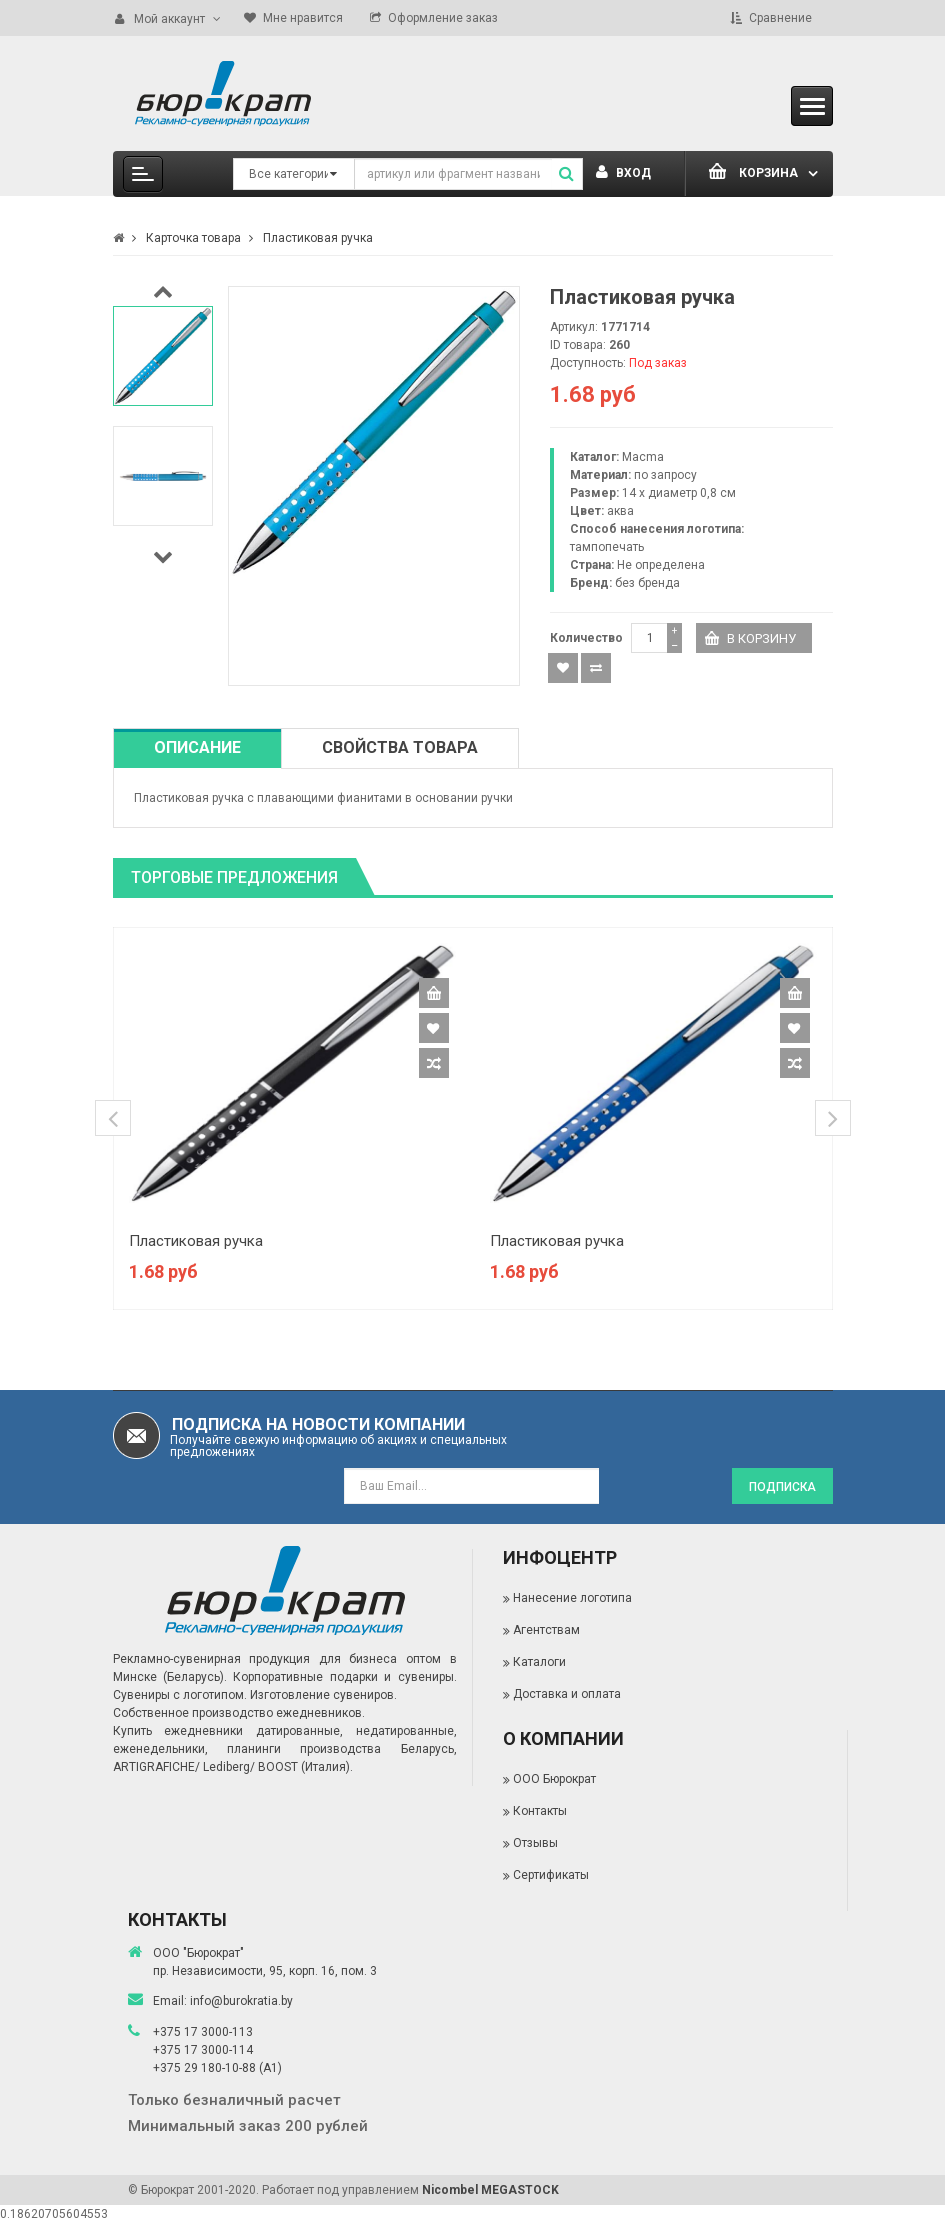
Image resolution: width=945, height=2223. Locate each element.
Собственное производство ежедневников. (239, 1713)
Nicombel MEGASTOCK (490, 2190)
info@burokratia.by (241, 2001)
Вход (623, 173)
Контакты (540, 1811)
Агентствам (546, 1630)
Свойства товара (400, 747)
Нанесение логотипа (572, 1598)
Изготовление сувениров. (323, 1695)
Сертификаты (551, 1875)
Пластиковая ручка (196, 1241)
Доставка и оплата (567, 1694)
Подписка (782, 1487)
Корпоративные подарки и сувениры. (344, 1677)
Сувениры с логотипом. (180, 1695)
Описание (197, 747)
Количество (586, 638)
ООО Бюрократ (554, 1779)
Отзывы (535, 1843)
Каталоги (539, 1662)
